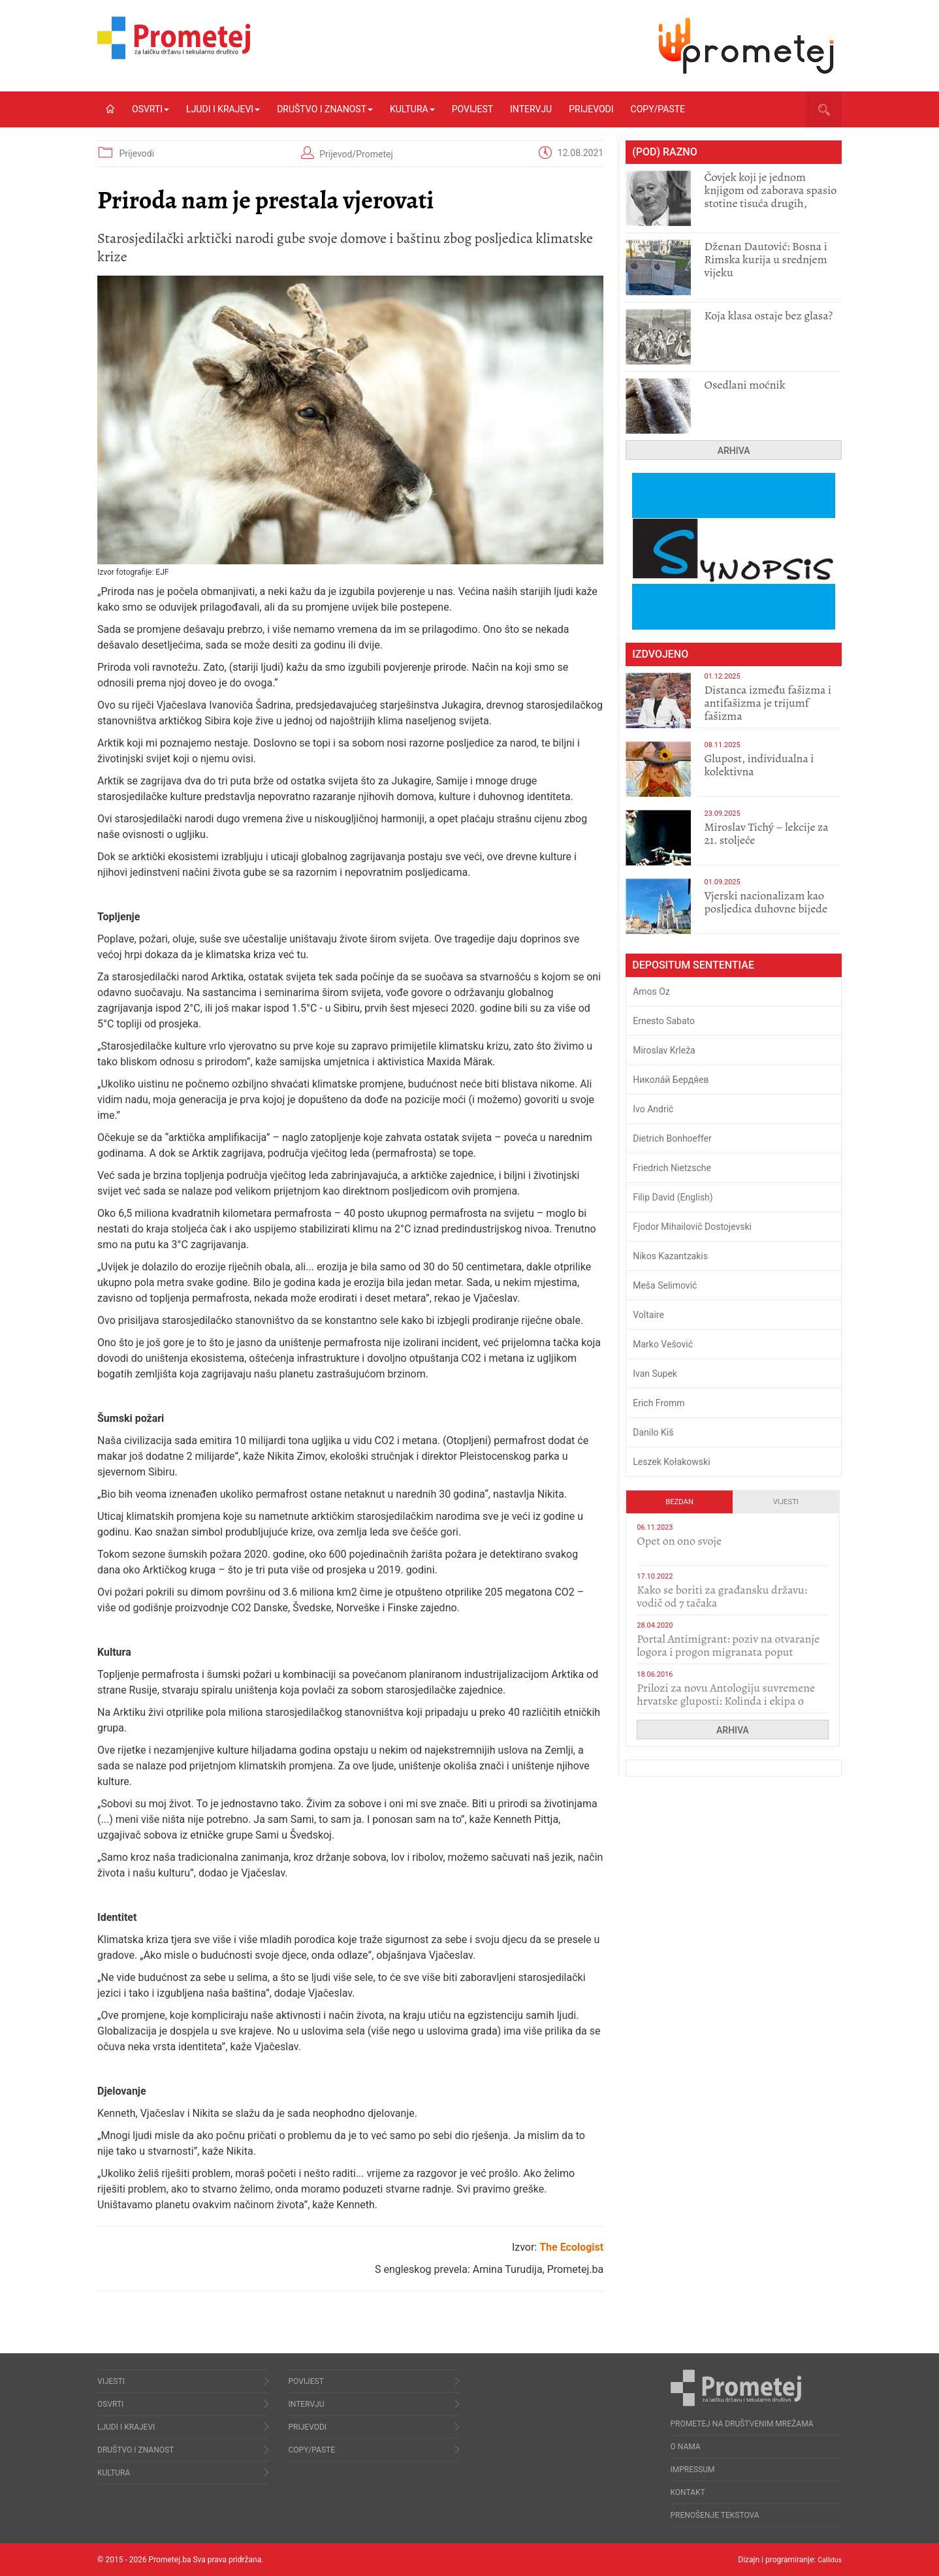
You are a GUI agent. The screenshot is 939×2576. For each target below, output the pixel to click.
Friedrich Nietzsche (672, 1168)
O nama (686, 2446)
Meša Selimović (665, 1285)
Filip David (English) (673, 1197)
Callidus (828, 2559)
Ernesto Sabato (664, 1021)
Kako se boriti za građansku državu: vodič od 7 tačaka (722, 1596)
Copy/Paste (658, 109)
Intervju (531, 109)
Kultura (412, 109)
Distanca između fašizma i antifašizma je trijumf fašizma (767, 703)
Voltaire (648, 1315)
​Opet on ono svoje (679, 1541)
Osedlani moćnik (744, 385)
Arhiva (734, 450)
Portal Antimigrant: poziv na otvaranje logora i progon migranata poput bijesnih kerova (728, 1652)
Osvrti (150, 109)
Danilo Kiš (653, 1432)
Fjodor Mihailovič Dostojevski (692, 1226)
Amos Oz (651, 991)
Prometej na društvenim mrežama (742, 2423)
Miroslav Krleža (664, 1050)
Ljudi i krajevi (223, 109)
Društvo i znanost (325, 109)
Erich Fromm (658, 1403)
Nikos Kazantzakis (670, 1256)
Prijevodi (591, 109)
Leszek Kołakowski (671, 1462)
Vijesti (786, 1502)
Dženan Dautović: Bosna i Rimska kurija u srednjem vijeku (765, 259)
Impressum (693, 2469)
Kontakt (688, 2492)
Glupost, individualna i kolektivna (759, 764)
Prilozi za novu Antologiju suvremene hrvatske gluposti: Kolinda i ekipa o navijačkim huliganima (726, 1701)
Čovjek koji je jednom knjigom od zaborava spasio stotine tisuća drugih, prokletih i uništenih (770, 196)
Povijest (472, 109)
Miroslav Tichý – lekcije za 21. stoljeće (766, 833)
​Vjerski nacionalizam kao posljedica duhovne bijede (765, 902)
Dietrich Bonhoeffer (672, 1138)
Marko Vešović (663, 1344)
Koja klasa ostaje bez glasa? (768, 315)
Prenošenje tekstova (715, 2515)
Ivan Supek (655, 1373)
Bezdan (679, 1502)
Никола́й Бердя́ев (670, 1079)
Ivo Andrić (653, 1109)
